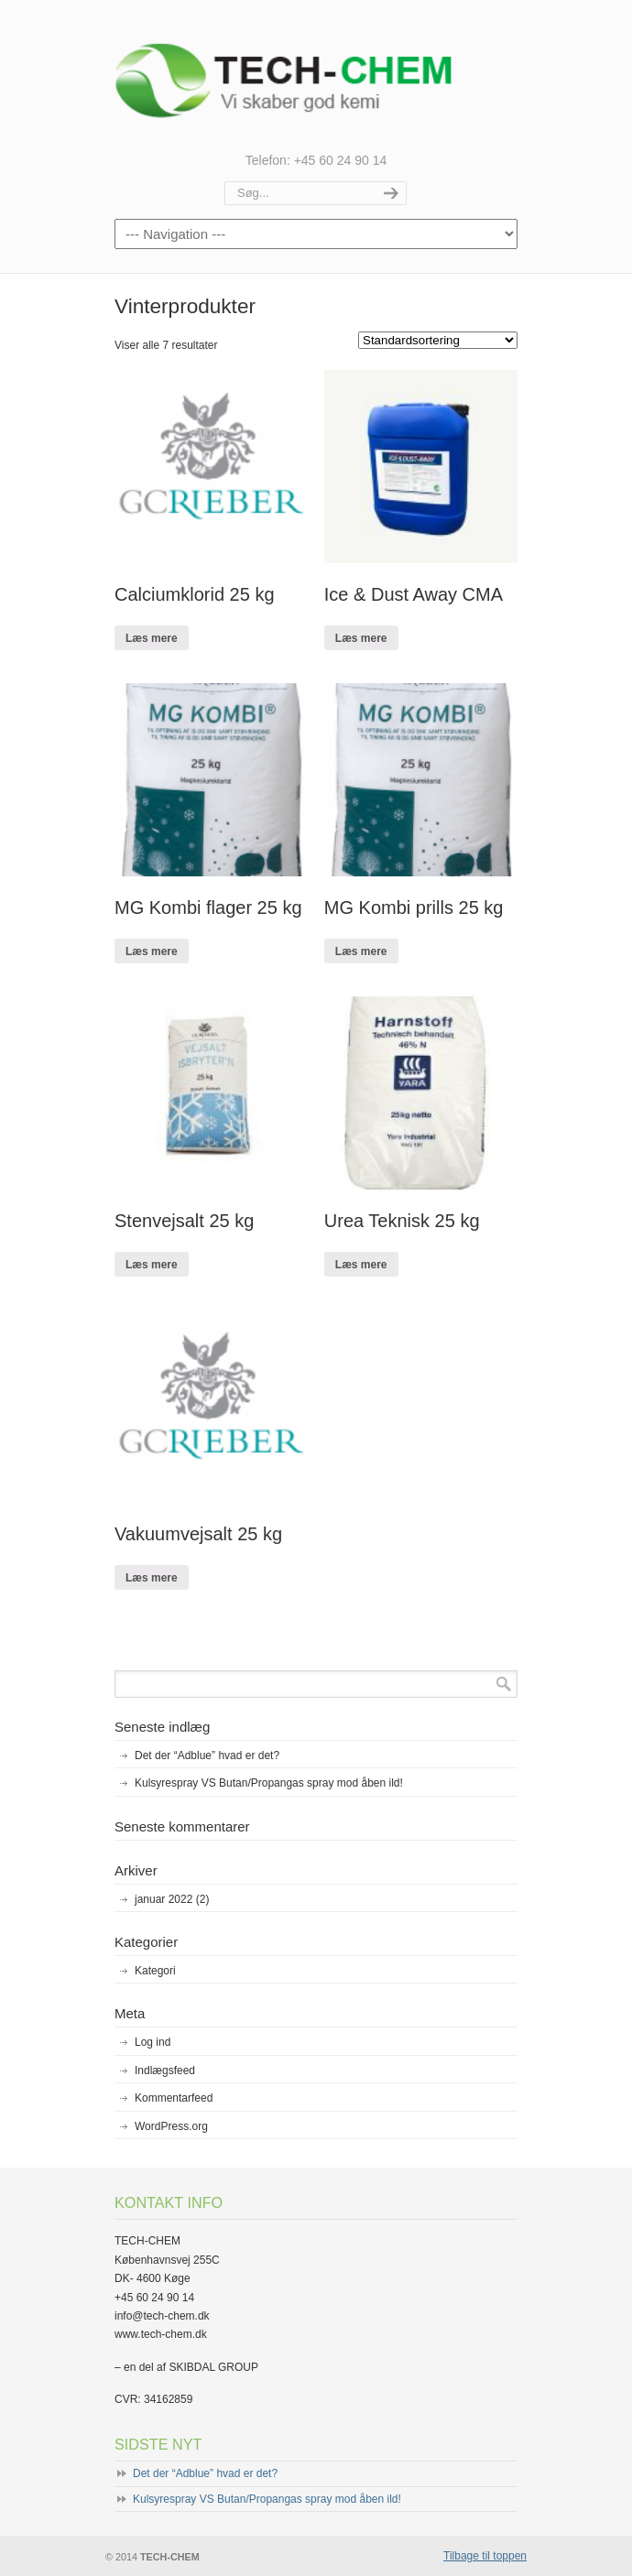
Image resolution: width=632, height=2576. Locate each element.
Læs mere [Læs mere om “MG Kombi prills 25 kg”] (361, 951)
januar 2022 (172, 1899)
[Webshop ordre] (438, 340)
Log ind (152, 2042)
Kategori (155, 1970)
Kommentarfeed (173, 2098)
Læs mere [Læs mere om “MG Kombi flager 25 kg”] (151, 951)
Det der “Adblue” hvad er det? (207, 1755)
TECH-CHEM (316, 74)
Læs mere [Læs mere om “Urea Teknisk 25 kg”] (361, 1264)
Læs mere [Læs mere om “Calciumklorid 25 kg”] (151, 638)
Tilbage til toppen (485, 2555)
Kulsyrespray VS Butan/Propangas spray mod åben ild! (269, 1783)
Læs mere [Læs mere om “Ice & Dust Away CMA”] (361, 638)
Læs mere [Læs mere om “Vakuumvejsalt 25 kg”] (151, 1577)
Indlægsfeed (165, 2070)
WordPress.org (171, 2126)
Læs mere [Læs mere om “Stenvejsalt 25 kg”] (151, 1264)
